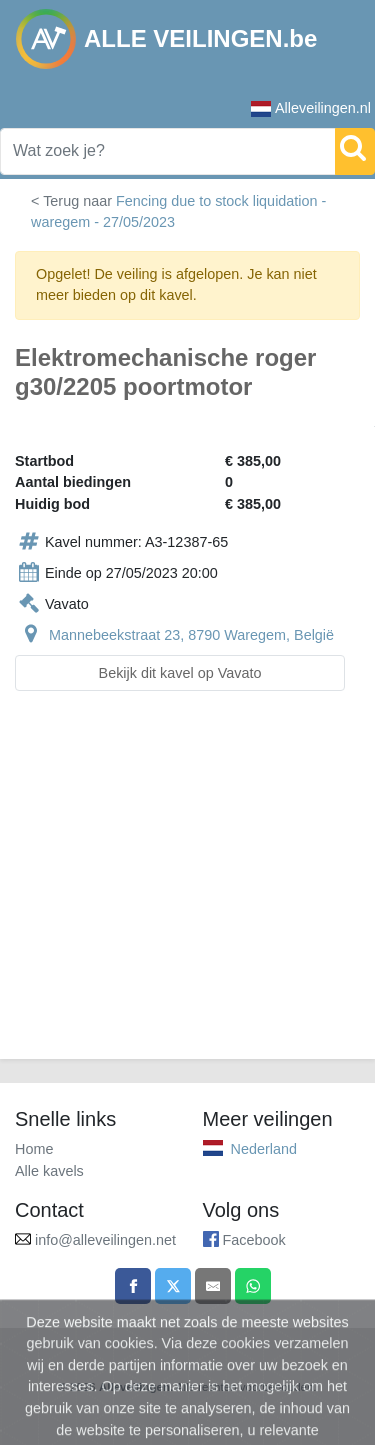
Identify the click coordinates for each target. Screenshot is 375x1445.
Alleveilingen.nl (311, 108)
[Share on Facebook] (133, 1286)
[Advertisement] (187, 887)
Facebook (254, 1240)
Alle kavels (49, 1171)
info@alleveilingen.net (105, 1240)
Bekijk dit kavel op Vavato (180, 673)
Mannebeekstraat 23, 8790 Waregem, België (191, 635)
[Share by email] (213, 1286)
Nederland (264, 1149)
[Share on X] (173, 1286)
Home (34, 1149)
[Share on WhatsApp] (253, 1286)
